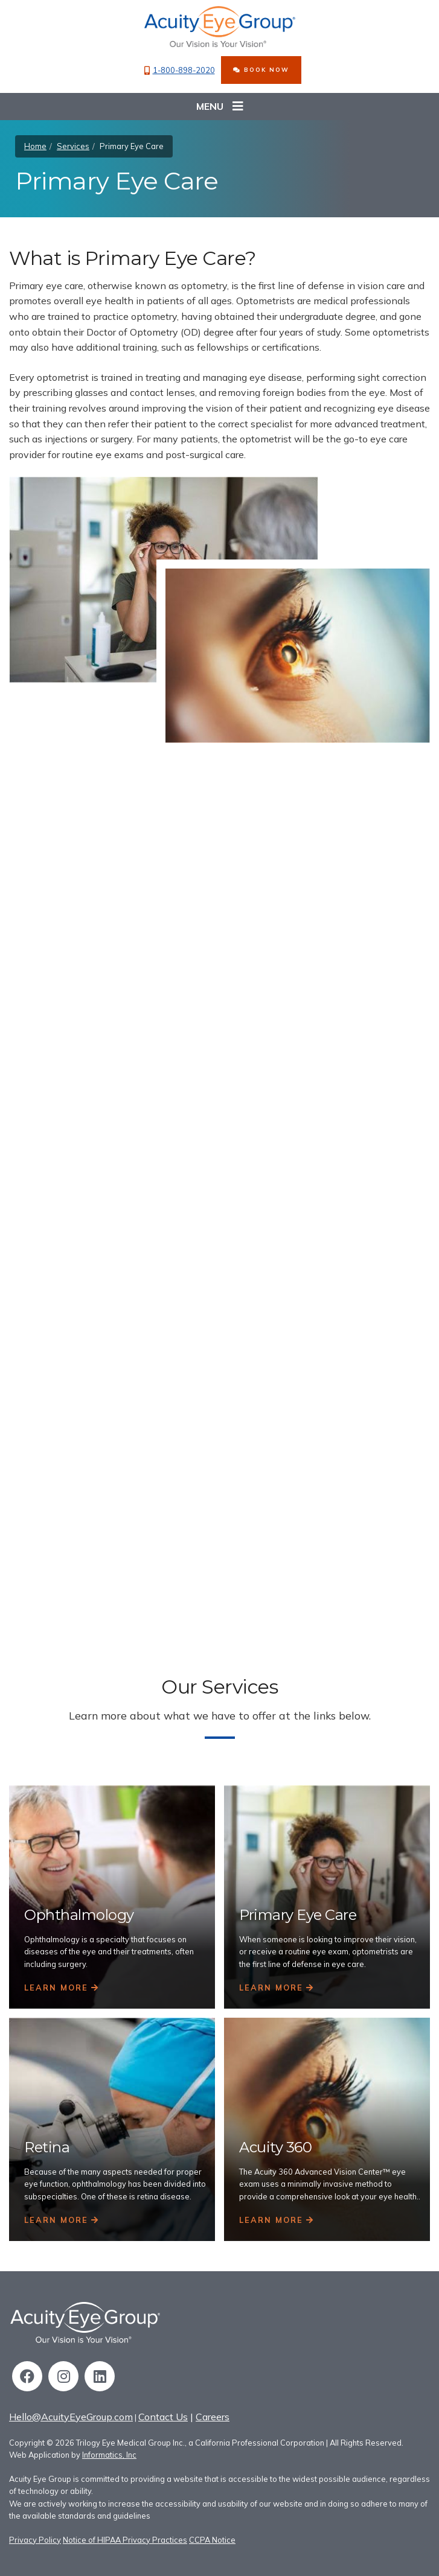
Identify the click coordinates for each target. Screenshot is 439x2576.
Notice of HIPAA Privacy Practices (125, 2540)
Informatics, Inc (109, 2455)
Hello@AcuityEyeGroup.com (71, 2417)
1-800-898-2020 (179, 70)
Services (73, 146)
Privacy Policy (35, 2540)
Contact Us (163, 2417)
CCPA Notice (212, 2540)
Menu (219, 106)
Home (35, 146)
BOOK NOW (261, 69)
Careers (212, 2417)
